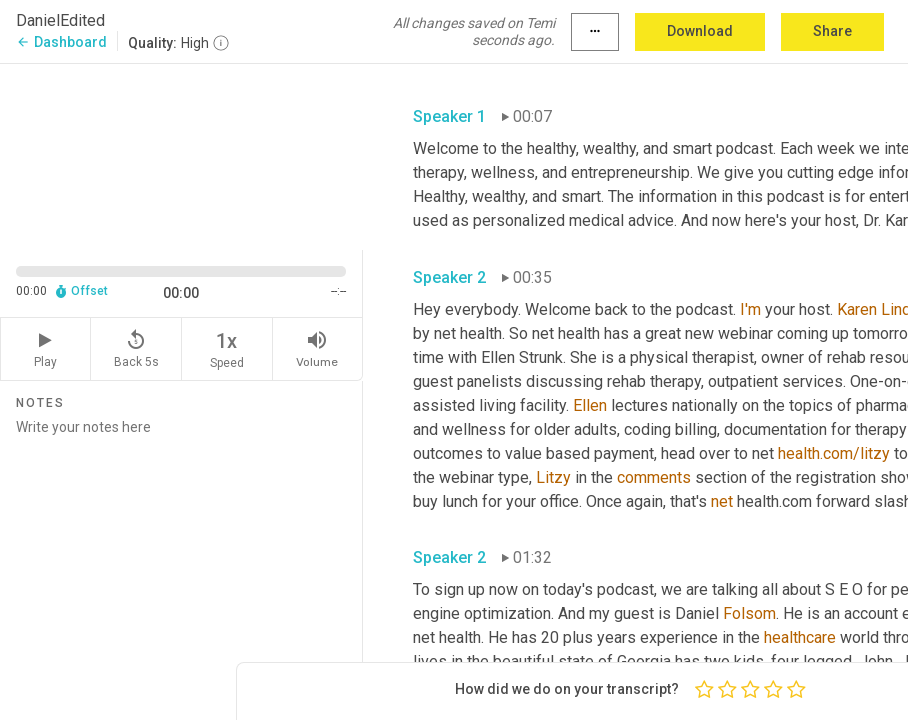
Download (700, 31)
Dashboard (61, 42)
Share (832, 31)
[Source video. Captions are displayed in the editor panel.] (181, 155)
